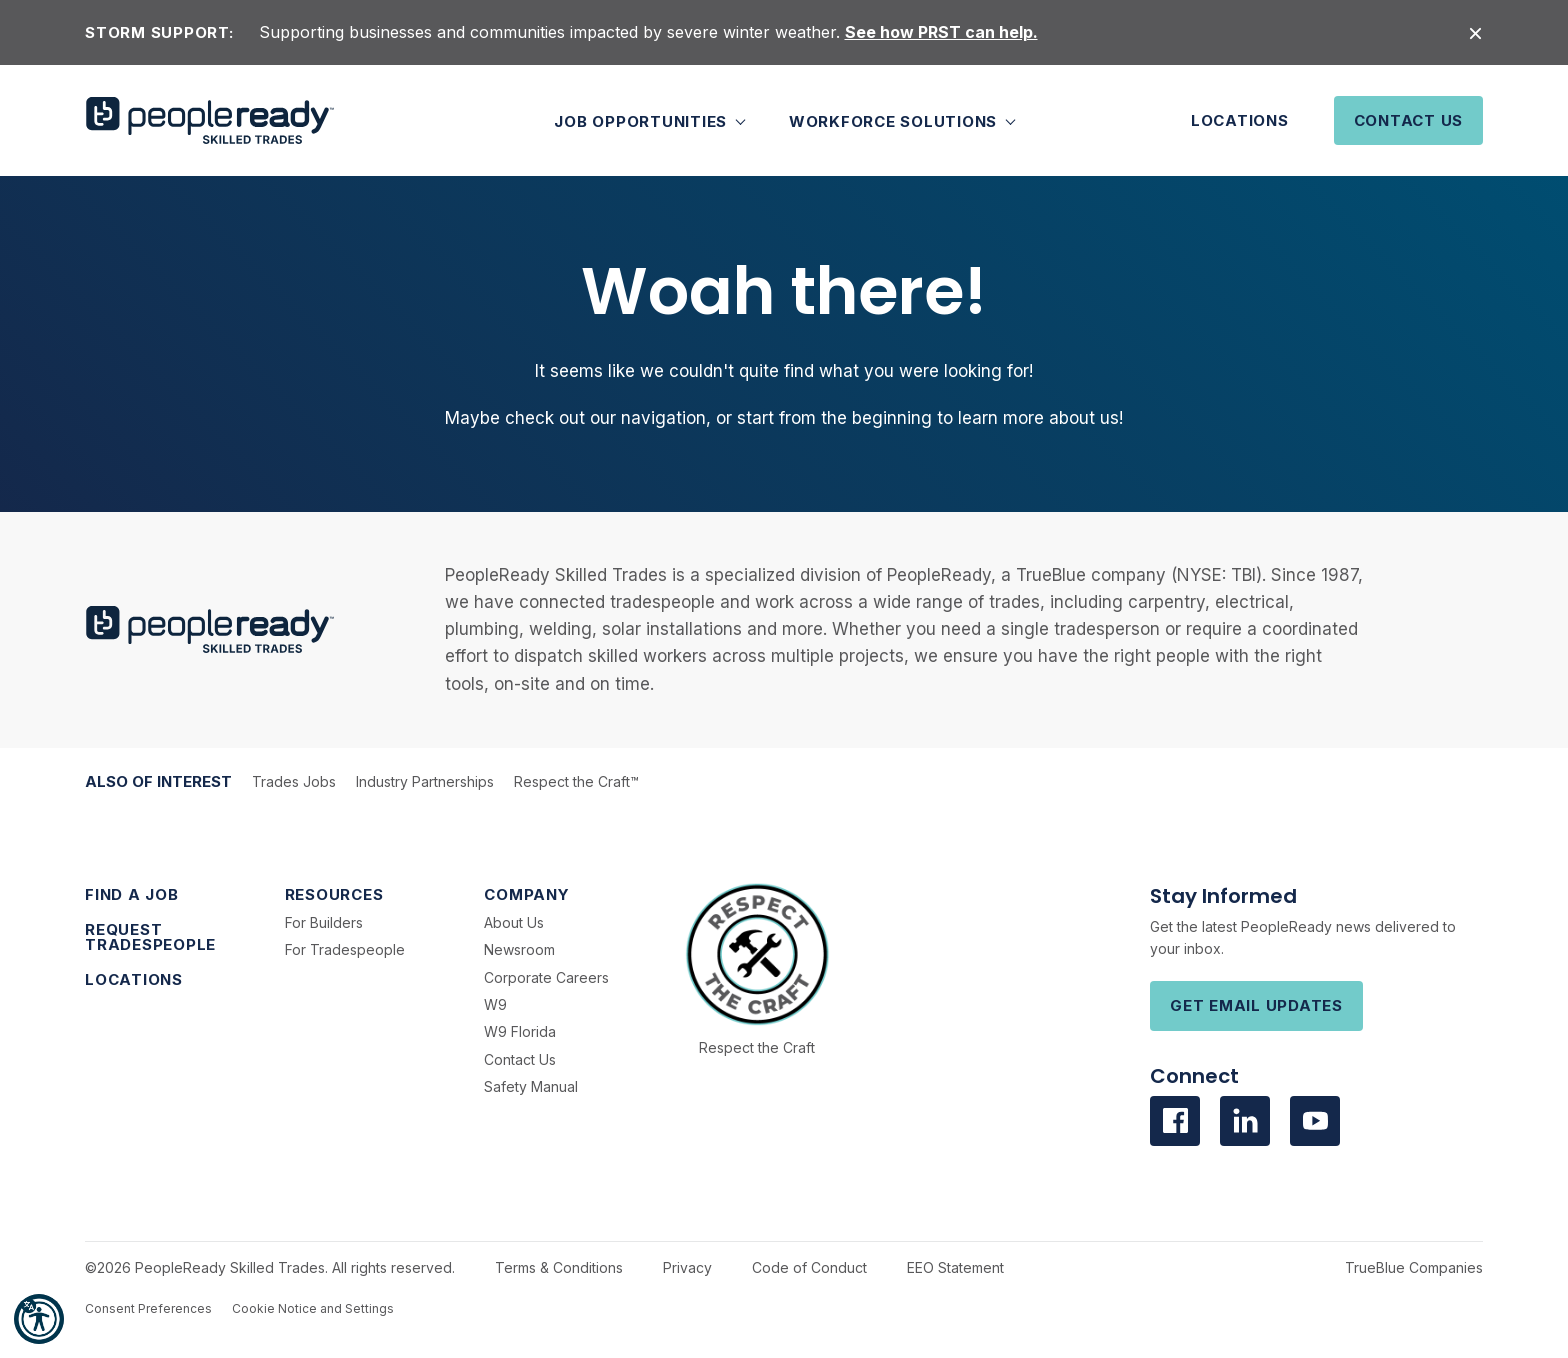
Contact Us (1409, 120)
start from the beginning (834, 418)
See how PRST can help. (941, 32)
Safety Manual (531, 1086)
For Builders (324, 922)
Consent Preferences (148, 1308)
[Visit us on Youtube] (1315, 1121)
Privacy (687, 1267)
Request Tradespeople (150, 937)
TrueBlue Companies (1414, 1267)
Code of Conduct (809, 1267)
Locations (1240, 120)
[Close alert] (1475, 32)
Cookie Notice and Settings (313, 1308)
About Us (514, 922)
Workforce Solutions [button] (895, 120)
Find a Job (132, 894)
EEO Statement (955, 1267)
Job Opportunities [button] (643, 120)
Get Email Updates (1256, 1005)
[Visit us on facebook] (1175, 1121)
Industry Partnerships (425, 781)
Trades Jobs (294, 781)
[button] (39, 1319)
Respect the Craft (757, 1047)
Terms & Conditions (559, 1267)
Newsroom (519, 949)
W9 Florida (520, 1031)
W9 (495, 1004)
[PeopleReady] (210, 120)
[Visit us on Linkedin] (1245, 1121)
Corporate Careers (546, 977)
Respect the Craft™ (576, 781)
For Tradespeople (345, 949)
